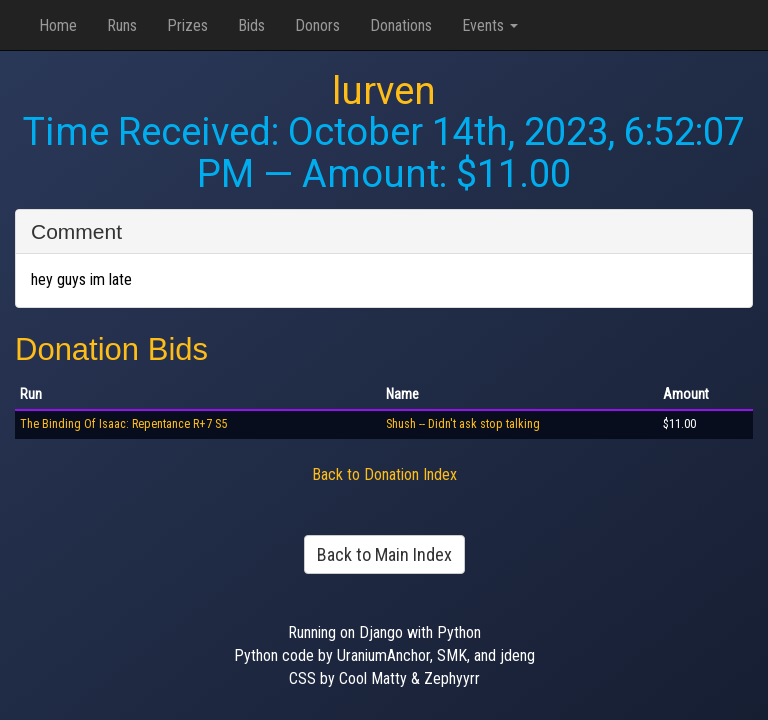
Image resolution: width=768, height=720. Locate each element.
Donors (317, 25)
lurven (384, 91)
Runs (122, 25)
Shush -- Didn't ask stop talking (463, 424)
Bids (251, 25)
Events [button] (490, 25)
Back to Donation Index (384, 474)
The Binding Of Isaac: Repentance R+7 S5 (123, 424)
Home (58, 25)
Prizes (187, 25)
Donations (401, 25)
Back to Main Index (384, 554)
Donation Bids (111, 349)
